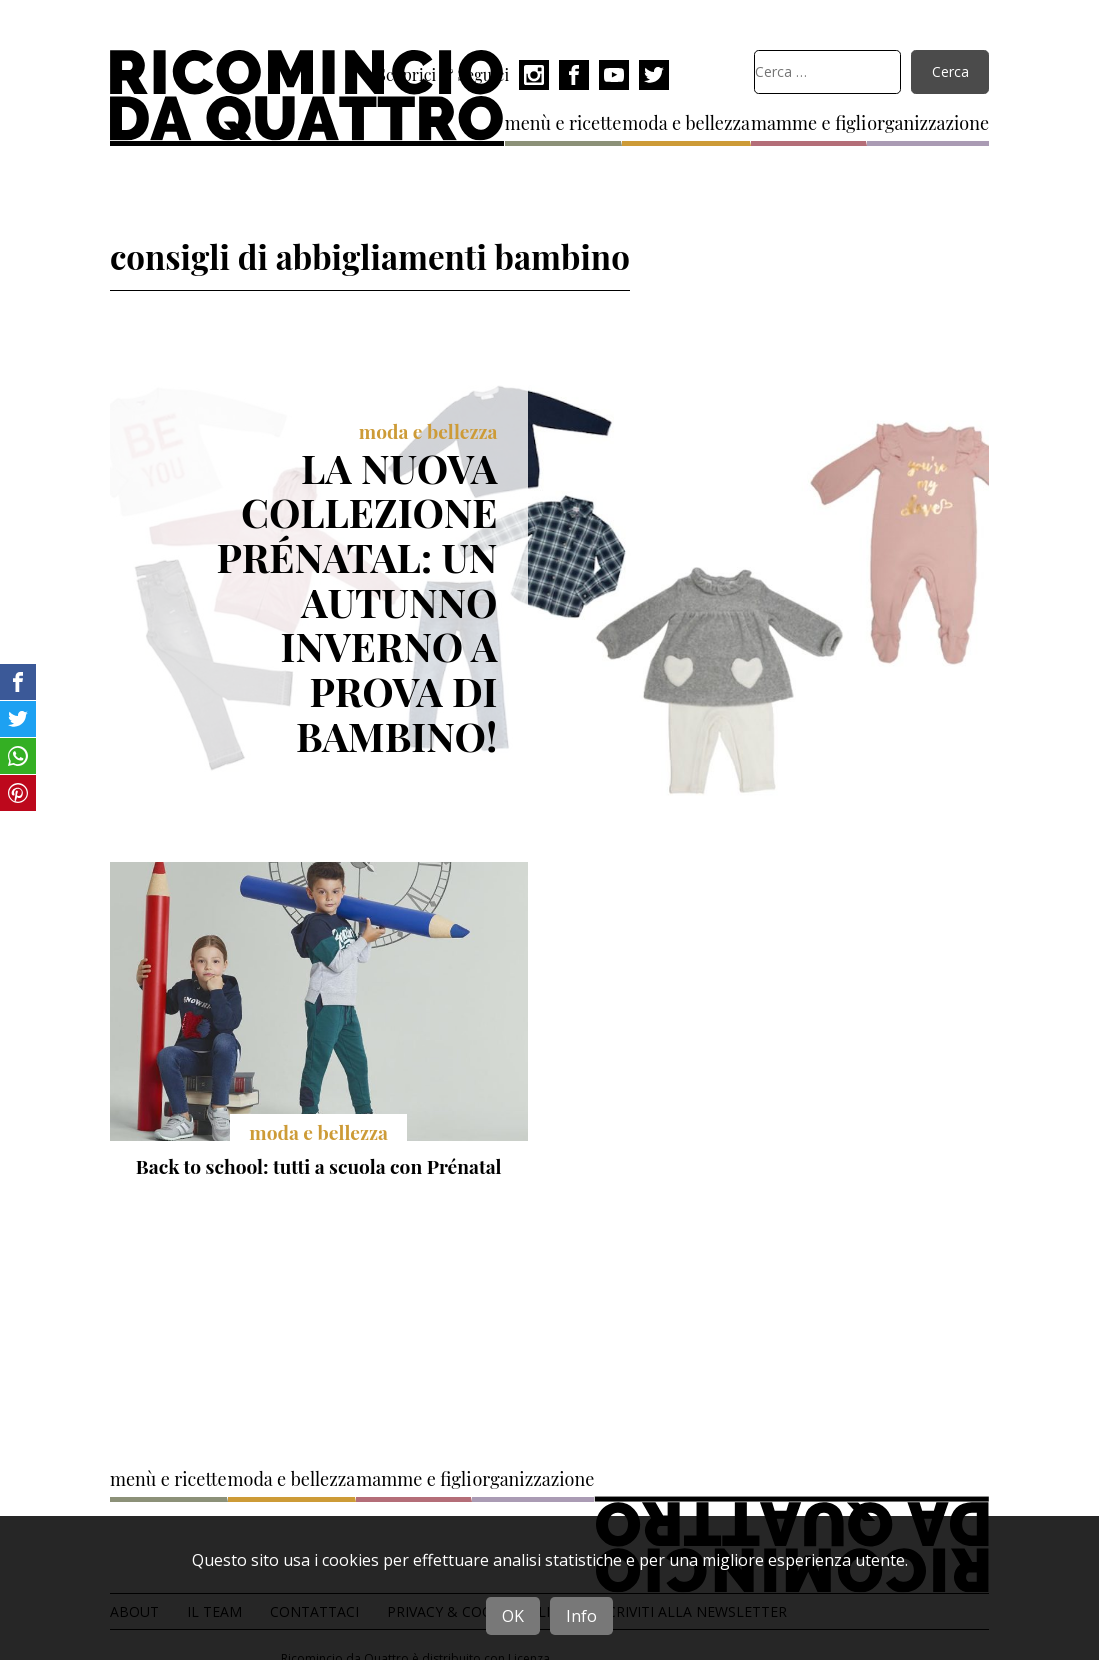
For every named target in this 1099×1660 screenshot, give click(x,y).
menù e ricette (563, 123)
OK (513, 1616)
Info (581, 1616)
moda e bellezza (686, 123)
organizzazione (928, 123)
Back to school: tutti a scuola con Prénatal (319, 1166)
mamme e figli (808, 123)
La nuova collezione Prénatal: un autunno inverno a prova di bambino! (357, 601)
